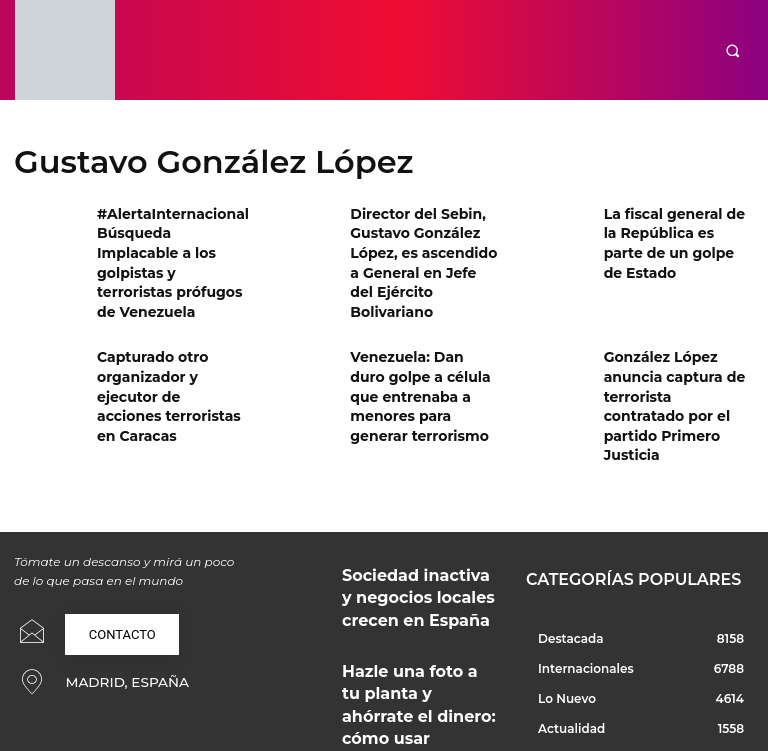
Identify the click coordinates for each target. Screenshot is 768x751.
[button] (732, 50)
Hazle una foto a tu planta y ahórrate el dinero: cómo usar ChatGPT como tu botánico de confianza (419, 596)
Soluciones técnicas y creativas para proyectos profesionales (404, 674)
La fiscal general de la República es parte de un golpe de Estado (672, 229)
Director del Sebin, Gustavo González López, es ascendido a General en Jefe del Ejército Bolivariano (418, 246)
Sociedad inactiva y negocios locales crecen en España (416, 511)
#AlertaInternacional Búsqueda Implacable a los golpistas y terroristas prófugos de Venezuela (171, 246)
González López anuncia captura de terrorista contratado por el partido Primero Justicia (673, 356)
